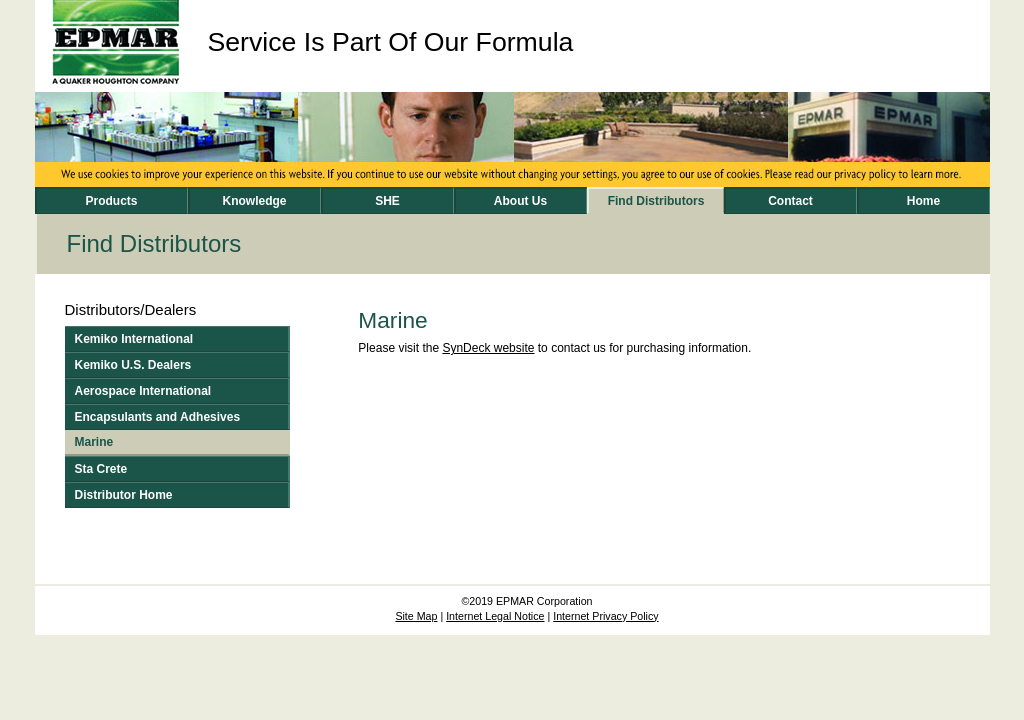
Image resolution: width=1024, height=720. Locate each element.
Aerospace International (143, 391)
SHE (387, 201)
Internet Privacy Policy (605, 616)
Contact (790, 201)
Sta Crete (101, 469)
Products (111, 201)
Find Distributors (656, 201)
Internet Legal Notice (495, 616)
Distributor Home (124, 495)
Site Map (416, 616)
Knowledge (254, 201)
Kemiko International (134, 339)
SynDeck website (488, 348)
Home (923, 201)
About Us (520, 201)
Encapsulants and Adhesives (158, 417)
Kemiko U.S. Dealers (133, 365)
